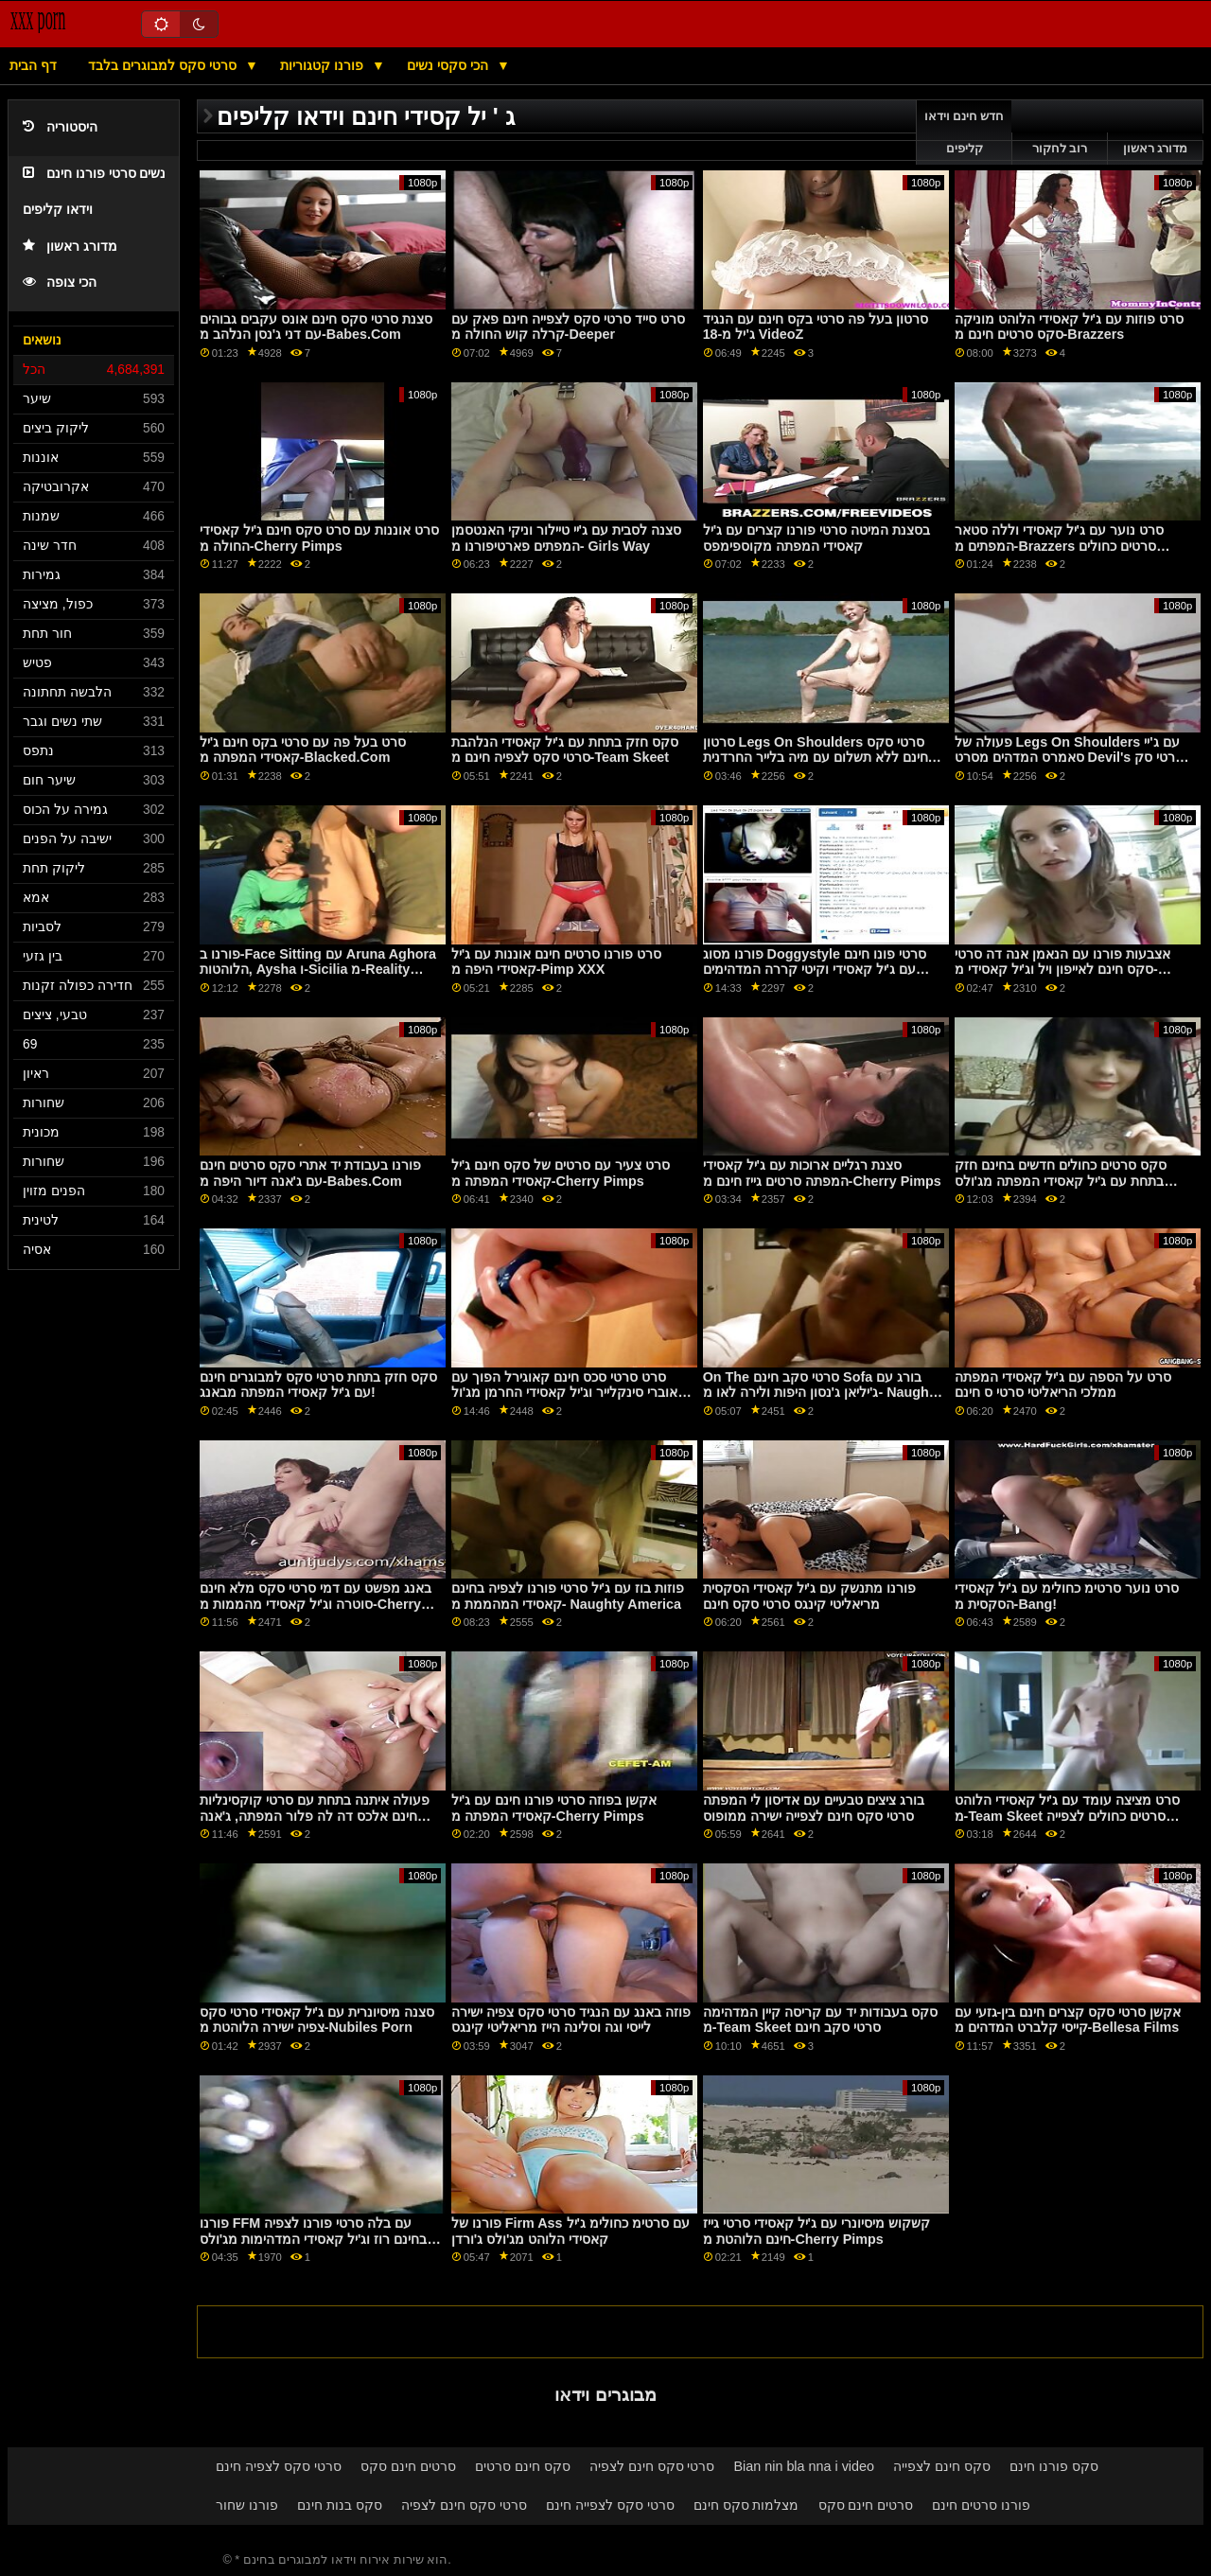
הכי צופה (60, 282)
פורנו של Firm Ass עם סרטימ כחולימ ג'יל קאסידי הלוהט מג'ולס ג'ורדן (570, 2231)
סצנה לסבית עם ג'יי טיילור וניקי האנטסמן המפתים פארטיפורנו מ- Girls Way (566, 538)
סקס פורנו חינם (1053, 2466)
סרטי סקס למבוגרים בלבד (164, 65)
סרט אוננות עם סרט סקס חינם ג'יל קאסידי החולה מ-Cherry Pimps (319, 538)
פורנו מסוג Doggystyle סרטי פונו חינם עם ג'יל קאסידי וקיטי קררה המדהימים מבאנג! (814, 969)
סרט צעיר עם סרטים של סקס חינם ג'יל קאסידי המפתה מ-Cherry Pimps (560, 1173)
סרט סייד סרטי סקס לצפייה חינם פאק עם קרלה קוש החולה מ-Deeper (568, 327)
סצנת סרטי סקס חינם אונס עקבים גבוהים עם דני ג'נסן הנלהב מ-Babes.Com (316, 327)
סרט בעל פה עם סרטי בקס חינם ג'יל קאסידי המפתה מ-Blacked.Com (303, 750)
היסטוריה (60, 127)
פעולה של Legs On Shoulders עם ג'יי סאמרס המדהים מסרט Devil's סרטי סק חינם (1070, 757)
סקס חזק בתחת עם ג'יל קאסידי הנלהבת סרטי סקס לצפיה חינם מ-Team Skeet (564, 750)
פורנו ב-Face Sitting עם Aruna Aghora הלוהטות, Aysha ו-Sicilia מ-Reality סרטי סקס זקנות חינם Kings (318, 969)
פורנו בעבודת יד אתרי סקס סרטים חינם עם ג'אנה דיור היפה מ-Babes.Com (310, 1173)
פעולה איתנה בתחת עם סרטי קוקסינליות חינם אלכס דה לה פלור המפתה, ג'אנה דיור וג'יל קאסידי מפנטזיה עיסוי (315, 1815)
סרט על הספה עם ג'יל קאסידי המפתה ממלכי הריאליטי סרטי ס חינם (1063, 1385)
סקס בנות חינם (339, 2505)
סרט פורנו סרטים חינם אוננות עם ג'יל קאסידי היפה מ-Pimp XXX (556, 962)
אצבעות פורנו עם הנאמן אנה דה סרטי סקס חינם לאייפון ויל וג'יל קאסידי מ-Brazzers (1062, 969)
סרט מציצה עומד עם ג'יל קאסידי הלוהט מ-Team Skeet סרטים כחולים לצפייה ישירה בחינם (1067, 1815)
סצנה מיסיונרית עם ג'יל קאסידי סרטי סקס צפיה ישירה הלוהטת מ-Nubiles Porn (317, 2020)
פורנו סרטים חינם (981, 2505)
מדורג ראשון (70, 246)
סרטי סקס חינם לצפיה (652, 2466)
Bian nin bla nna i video (804, 2466)
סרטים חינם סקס (408, 2466)
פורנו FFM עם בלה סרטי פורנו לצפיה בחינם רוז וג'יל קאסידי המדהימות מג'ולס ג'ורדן (314, 2238)
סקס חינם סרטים (522, 2466)
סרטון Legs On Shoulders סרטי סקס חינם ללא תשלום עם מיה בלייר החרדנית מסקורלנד (815, 757)
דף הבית (33, 65)
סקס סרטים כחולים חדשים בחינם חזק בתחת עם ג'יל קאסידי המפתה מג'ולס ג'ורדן (1061, 1180)
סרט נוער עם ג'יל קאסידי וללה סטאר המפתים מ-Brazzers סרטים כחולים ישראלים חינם (1059, 545)
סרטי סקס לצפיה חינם (279, 2466)
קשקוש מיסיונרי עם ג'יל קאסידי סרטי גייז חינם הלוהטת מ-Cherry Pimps (816, 2231)
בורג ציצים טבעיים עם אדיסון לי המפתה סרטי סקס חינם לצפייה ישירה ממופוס (813, 1808)
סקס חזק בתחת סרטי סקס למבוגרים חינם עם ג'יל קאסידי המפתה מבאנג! (318, 1385)
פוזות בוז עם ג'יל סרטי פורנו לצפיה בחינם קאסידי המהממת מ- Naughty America (567, 1596)
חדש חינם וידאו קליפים (964, 132)
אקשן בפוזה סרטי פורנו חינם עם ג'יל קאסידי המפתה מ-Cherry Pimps (554, 1808)
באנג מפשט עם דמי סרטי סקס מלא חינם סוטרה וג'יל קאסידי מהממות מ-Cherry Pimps (315, 1603)
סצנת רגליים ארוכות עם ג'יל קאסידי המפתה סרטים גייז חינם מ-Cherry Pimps (822, 1173)
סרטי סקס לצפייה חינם (610, 2505)
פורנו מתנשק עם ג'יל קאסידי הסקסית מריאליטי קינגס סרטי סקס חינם (809, 1596)
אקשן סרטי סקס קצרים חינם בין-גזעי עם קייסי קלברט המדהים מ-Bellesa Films (1068, 2020)
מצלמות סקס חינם (746, 2505)
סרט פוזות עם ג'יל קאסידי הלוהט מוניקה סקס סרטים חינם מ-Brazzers (1069, 327)
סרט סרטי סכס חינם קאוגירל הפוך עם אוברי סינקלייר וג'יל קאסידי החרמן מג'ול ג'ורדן (564, 1392)
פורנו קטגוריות (323, 65)
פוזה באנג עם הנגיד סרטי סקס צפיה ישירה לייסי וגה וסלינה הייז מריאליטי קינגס (571, 2020)
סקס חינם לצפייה (942, 2466)
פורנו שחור (247, 2505)
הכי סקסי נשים (449, 65)
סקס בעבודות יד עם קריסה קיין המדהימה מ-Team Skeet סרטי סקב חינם (820, 2020)
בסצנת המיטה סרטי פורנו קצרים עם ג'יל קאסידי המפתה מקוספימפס (816, 538)
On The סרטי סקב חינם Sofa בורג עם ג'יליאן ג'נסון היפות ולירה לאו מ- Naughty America (822, 1392)
